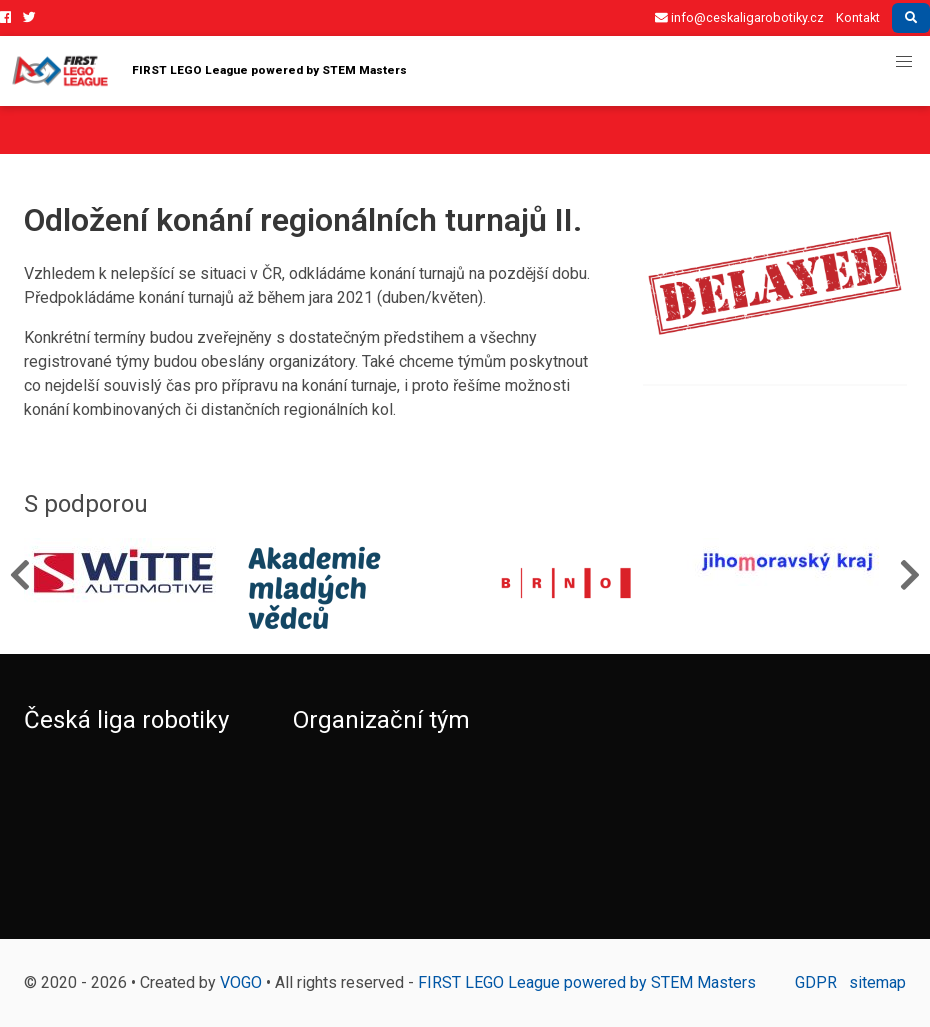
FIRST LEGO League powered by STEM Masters (325, 71)
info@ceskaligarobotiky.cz (739, 17)
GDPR (816, 982)
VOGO (241, 982)
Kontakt (858, 17)
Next (910, 574)
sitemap (877, 982)
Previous (20, 574)
